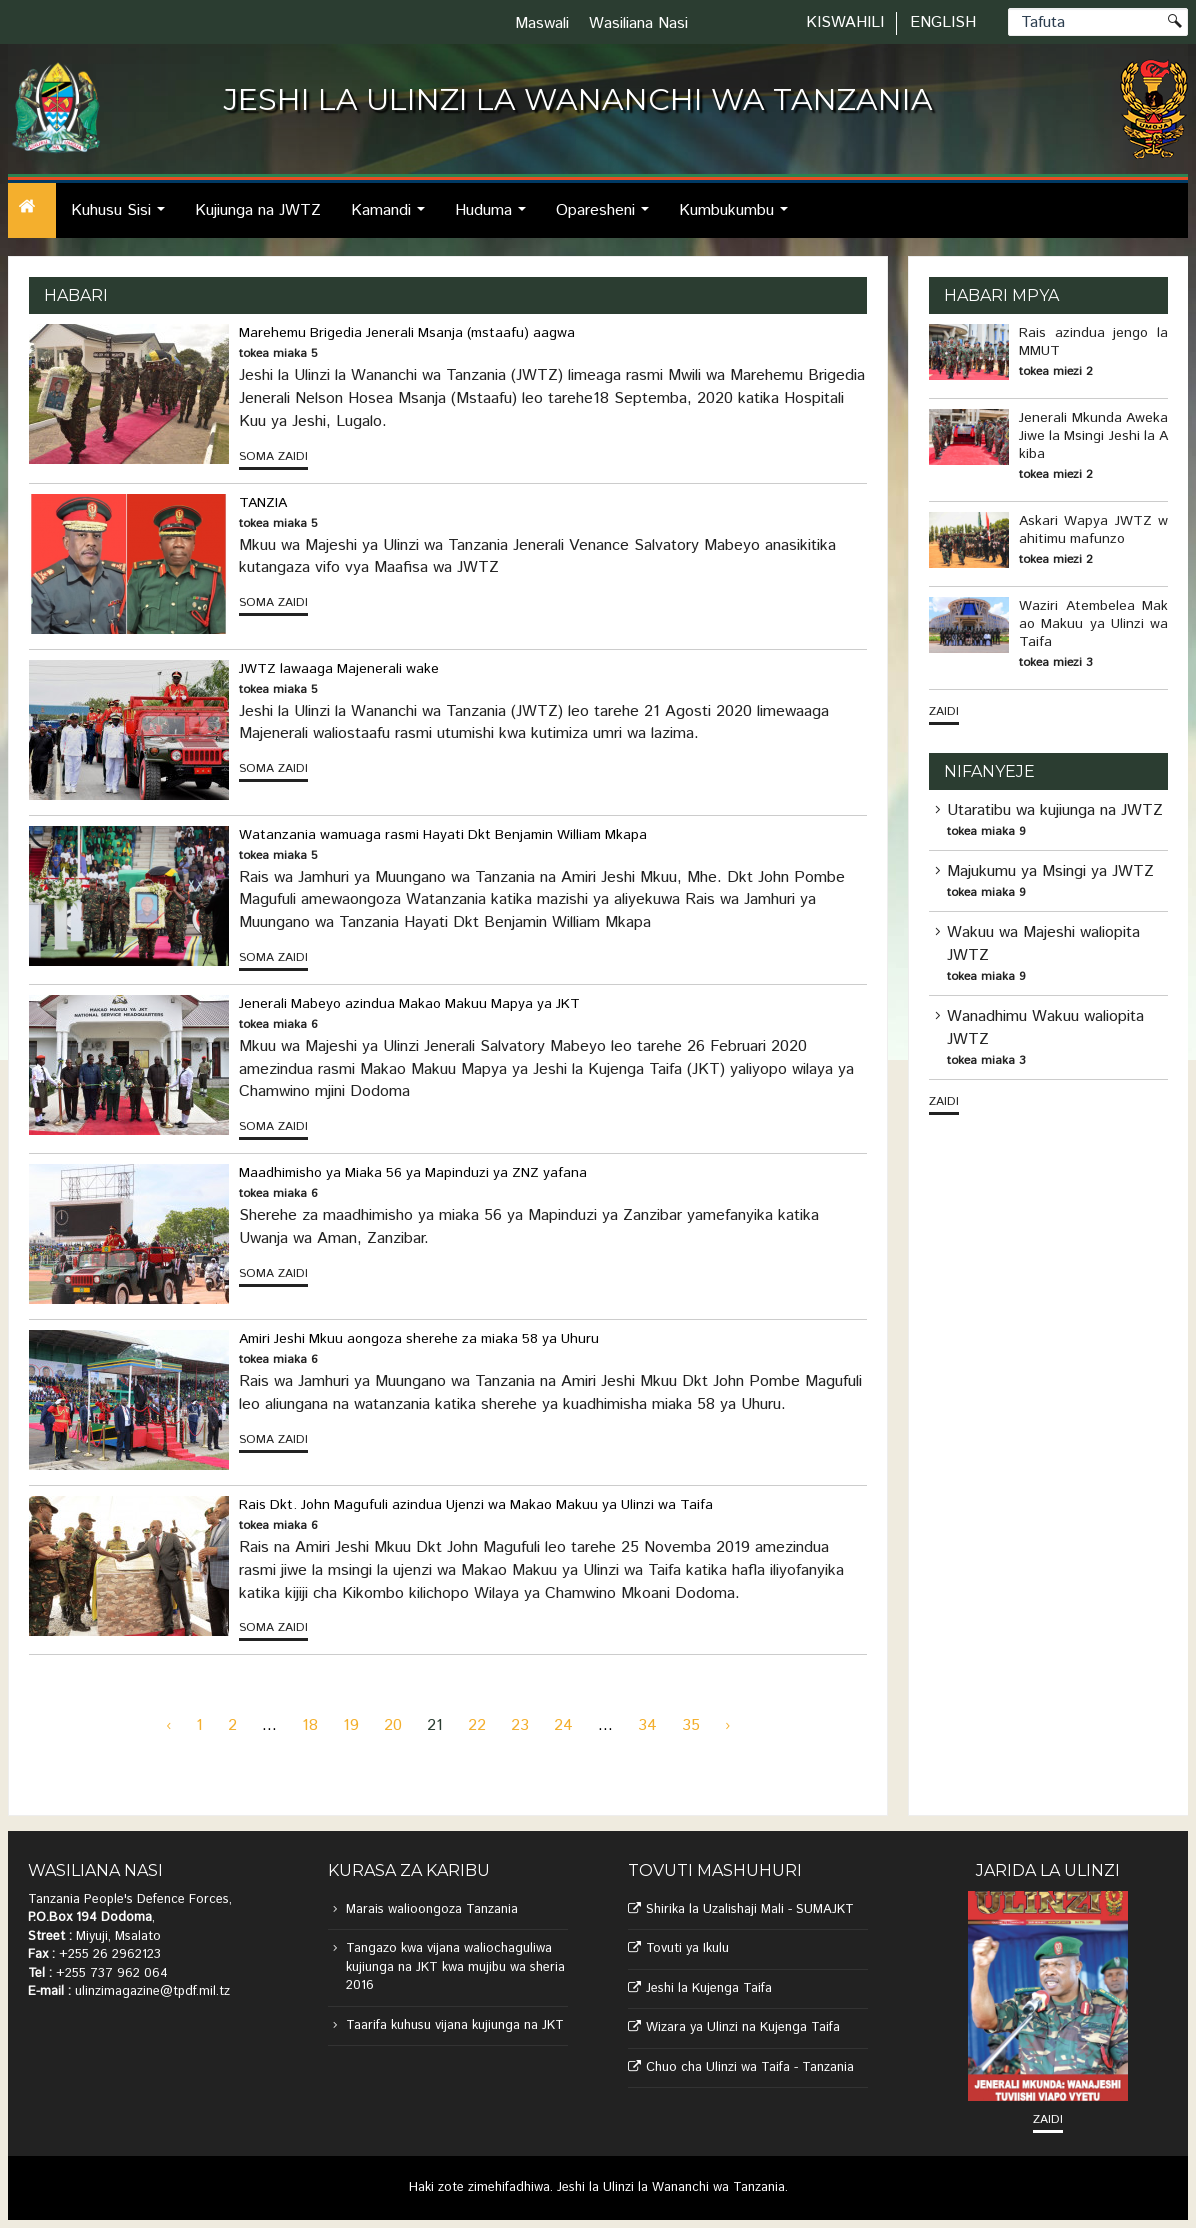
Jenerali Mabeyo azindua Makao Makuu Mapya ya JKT (409, 1004)
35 (691, 1725)
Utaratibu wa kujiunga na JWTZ (1055, 810)
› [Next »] (727, 1725)
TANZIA (263, 503)
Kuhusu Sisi (123, 218)
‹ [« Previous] (168, 1725)
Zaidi (944, 711)
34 (647, 1725)
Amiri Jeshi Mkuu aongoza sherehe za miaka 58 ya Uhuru (419, 1339)
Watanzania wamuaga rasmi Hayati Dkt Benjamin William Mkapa (443, 835)
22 (477, 1725)
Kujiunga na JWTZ (258, 210)
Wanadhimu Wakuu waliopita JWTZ (1045, 1028)
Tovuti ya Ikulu (687, 1948)
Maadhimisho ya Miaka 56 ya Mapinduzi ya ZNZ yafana (413, 1173)
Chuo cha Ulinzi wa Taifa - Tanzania (750, 2067)
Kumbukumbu (739, 218)
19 (351, 1725)
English (943, 22)
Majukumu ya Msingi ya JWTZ (1050, 871)
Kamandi (393, 218)
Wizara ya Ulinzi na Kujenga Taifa (743, 2027)
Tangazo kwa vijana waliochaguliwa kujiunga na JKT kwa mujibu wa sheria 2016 (455, 1967)
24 (563, 1725)
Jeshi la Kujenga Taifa (709, 1988)
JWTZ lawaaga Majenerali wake (339, 669)
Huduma (496, 218)
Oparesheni (608, 218)
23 (520, 1725)
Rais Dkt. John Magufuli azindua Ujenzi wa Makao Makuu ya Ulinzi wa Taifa (476, 1505)
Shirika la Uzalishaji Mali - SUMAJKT (750, 1909)
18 (310, 1725)
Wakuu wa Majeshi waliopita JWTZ (1043, 944)
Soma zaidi (273, 456)
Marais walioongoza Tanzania (432, 1909)
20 (393, 1725)
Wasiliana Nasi (638, 23)
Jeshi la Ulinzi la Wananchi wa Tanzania (671, 2187)
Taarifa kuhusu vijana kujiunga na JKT (455, 2025)
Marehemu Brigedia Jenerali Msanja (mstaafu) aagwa (407, 333)
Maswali (542, 23)
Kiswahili (845, 22)
